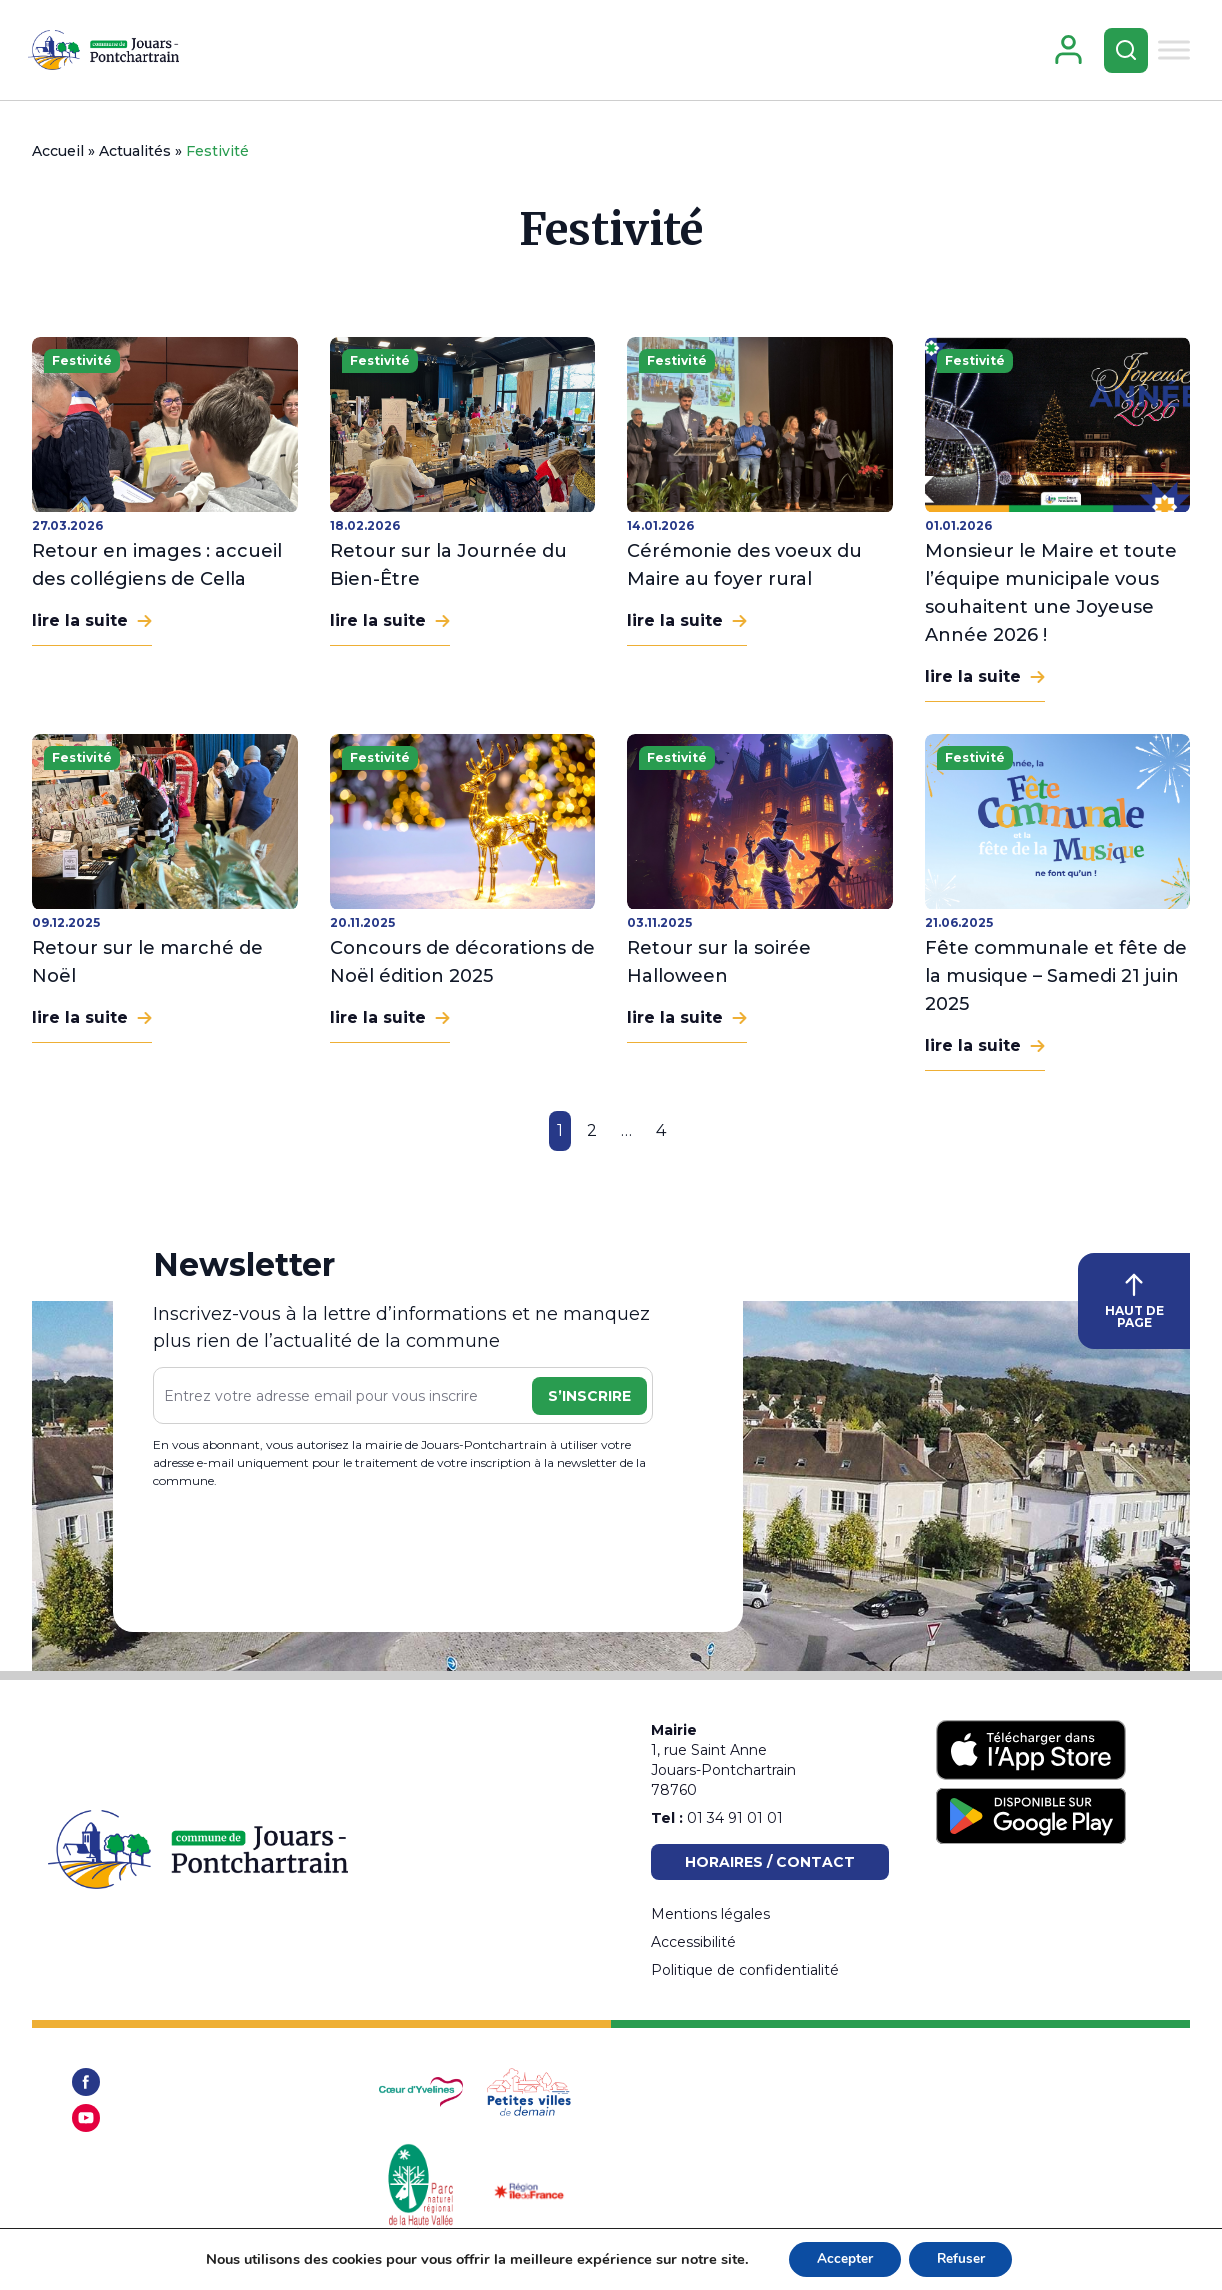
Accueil (58, 159)
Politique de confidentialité (745, 1970)
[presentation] (305, 1561)
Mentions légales (710, 1914)
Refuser (962, 2258)
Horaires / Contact (770, 1862)
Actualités (135, 159)
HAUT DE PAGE (1134, 1309)
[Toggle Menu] (1172, 53)
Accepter (842, 2258)
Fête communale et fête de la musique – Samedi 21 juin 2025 (1056, 984)
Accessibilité (693, 1942)
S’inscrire (589, 1404)
